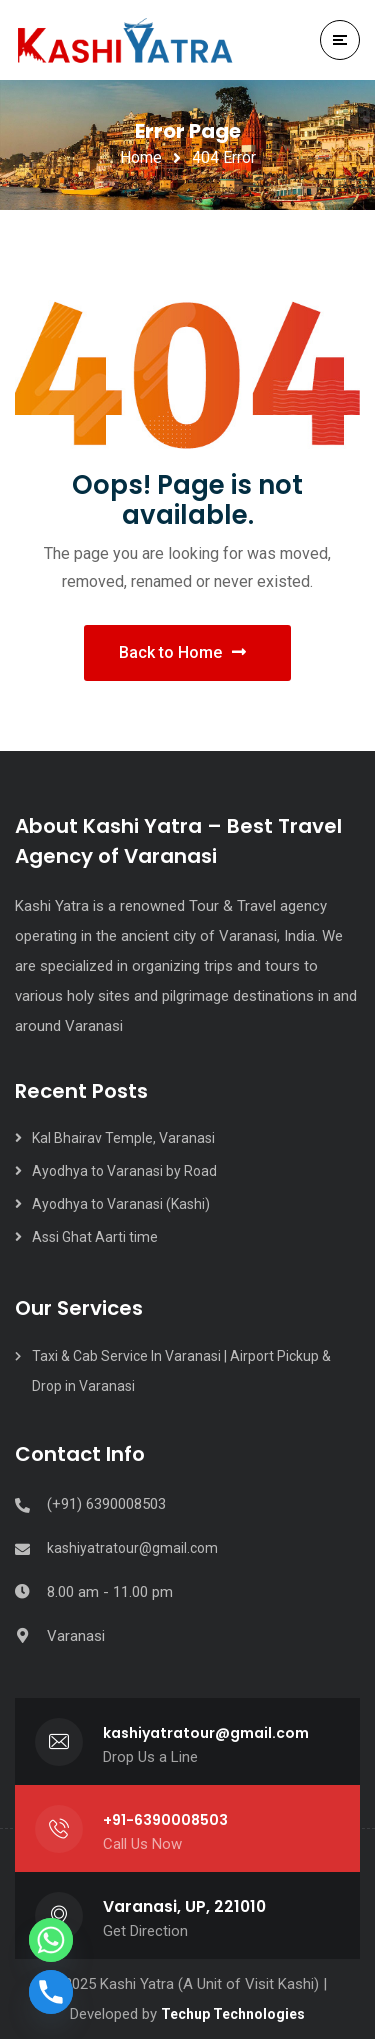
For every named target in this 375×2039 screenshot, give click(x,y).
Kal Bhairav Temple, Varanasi (125, 1138)
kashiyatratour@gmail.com (132, 1548)
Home (141, 157)
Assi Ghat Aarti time (95, 1237)
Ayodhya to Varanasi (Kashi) (121, 1204)
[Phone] (51, 1992)
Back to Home (182, 652)
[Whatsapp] (51, 1940)
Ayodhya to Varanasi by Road (124, 1171)
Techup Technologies (233, 2014)
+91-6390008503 (165, 1820)
